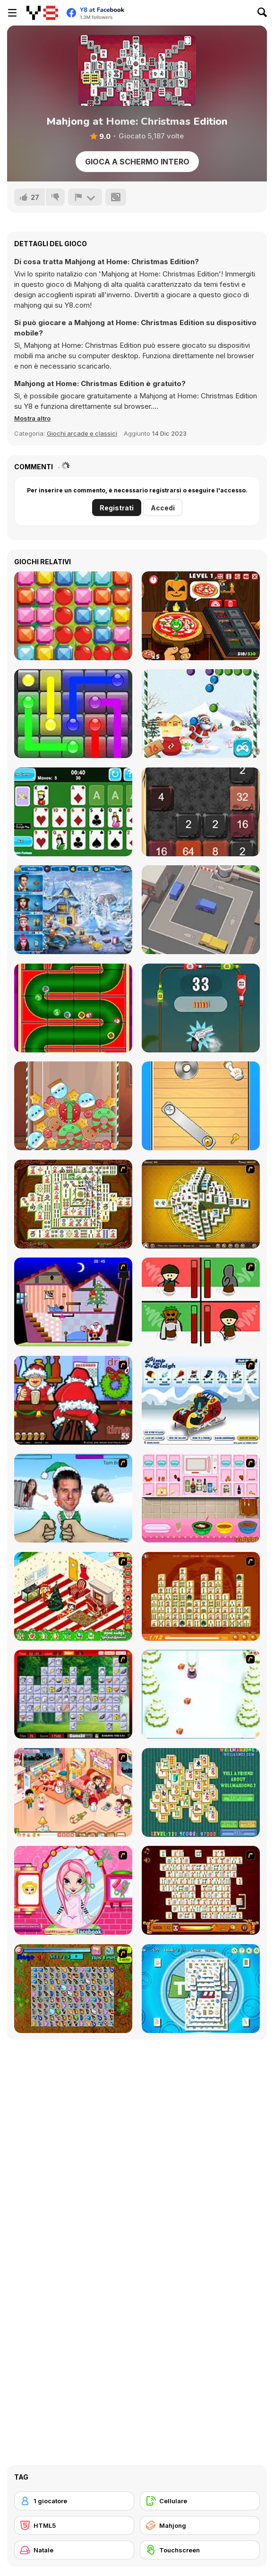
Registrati (117, 508)
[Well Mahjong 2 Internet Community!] (201, 1792)
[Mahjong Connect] (201, 1596)
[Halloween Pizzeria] (201, 615)
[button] (32, 418)
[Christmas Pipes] (73, 1008)
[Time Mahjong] (201, 1988)
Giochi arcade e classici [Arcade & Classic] (82, 433)
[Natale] (74, 2550)
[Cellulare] (200, 2500)
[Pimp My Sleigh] (201, 1400)
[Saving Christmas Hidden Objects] (73, 909)
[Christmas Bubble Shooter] (201, 713)
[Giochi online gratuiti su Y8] (42, 13)
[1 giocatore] (74, 2500)
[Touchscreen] (200, 2550)
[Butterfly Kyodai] (73, 1988)
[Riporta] (85, 197)
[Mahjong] (200, 2525)
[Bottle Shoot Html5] (201, 1008)
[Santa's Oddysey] (73, 1302)
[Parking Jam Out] (201, 909)
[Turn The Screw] (201, 1105)
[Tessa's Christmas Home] (73, 1792)
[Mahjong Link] (201, 1890)
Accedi (163, 508)
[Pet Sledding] (201, 1694)
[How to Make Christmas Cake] (201, 1498)
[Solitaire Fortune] (73, 811)
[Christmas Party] (73, 1400)
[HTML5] (74, 2525)
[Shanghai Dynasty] (73, 1204)
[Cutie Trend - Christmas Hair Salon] (73, 1890)
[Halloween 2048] (201, 811)
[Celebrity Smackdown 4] (73, 1498)
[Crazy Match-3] (73, 615)
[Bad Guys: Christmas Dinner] (201, 1302)
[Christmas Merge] (73, 1105)
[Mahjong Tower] (201, 1204)
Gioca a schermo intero (137, 161)
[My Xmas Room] (73, 1596)
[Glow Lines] (73, 713)
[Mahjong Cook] (73, 1694)
